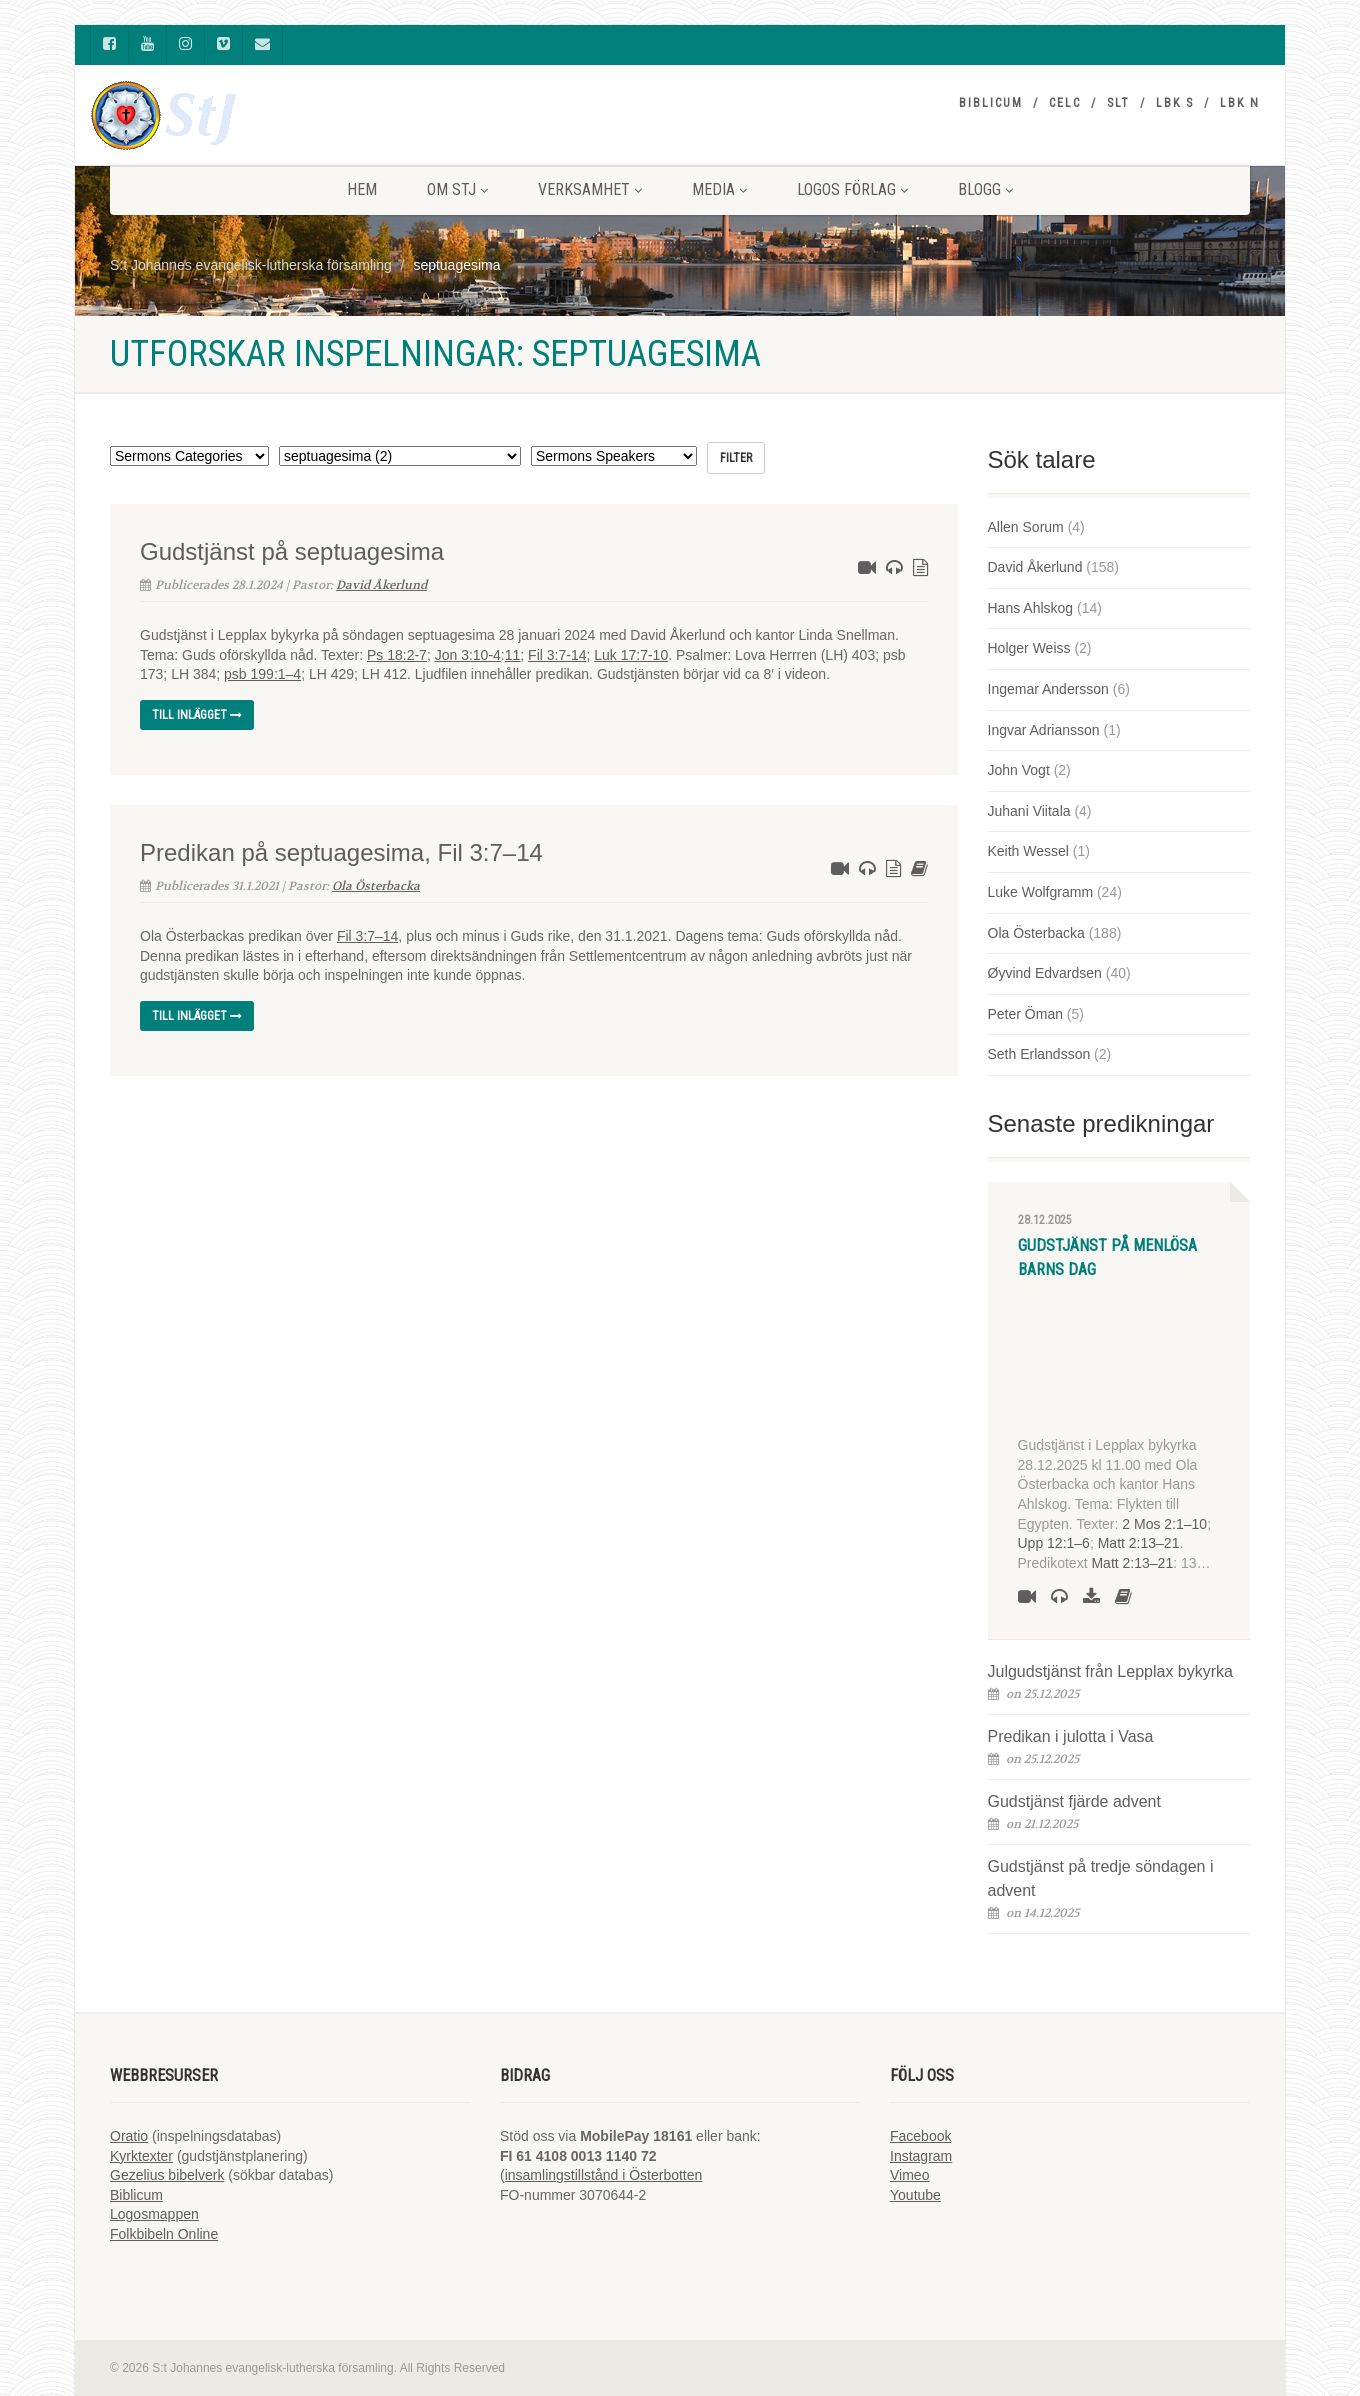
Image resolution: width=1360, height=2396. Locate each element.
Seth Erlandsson (1039, 1054)
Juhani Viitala (1029, 811)
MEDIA (719, 189)
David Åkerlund (381, 585)
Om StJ (457, 189)
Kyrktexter (141, 2156)
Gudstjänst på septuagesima (292, 551)
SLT (1118, 103)
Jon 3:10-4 (468, 655)
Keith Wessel (1028, 851)
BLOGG (985, 189)
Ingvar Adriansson (1044, 730)
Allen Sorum (1026, 527)
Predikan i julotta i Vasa (1071, 1736)
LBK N (1240, 103)
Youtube (915, 2195)
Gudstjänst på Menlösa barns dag (1107, 1257)
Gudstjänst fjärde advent (1074, 1801)
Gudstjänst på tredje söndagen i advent (1101, 1878)
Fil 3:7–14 (367, 936)
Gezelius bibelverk (167, 2175)
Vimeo (909, 2175)
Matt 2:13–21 (1139, 1543)
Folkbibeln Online (164, 2234)
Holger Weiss (1029, 648)
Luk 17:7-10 (631, 655)
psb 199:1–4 (262, 674)
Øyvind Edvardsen (1045, 973)
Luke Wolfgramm (1041, 892)
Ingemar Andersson (1048, 689)
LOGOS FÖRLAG (852, 189)
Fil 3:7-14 (557, 655)
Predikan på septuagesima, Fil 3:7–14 (341, 852)
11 (513, 655)
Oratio (129, 2136)
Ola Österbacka (376, 886)
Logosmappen (154, 2214)
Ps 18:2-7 (397, 655)
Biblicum (991, 103)
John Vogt (1019, 770)
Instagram (921, 2156)
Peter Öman (1025, 1014)
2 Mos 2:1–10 (1164, 1524)
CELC (1065, 103)
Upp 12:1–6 (1054, 1543)
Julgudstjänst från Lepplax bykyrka (1110, 1671)
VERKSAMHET (590, 189)
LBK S (1175, 103)
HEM (362, 189)
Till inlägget (197, 715)
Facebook (920, 2136)
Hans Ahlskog (1031, 608)
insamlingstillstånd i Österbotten (604, 2175)
